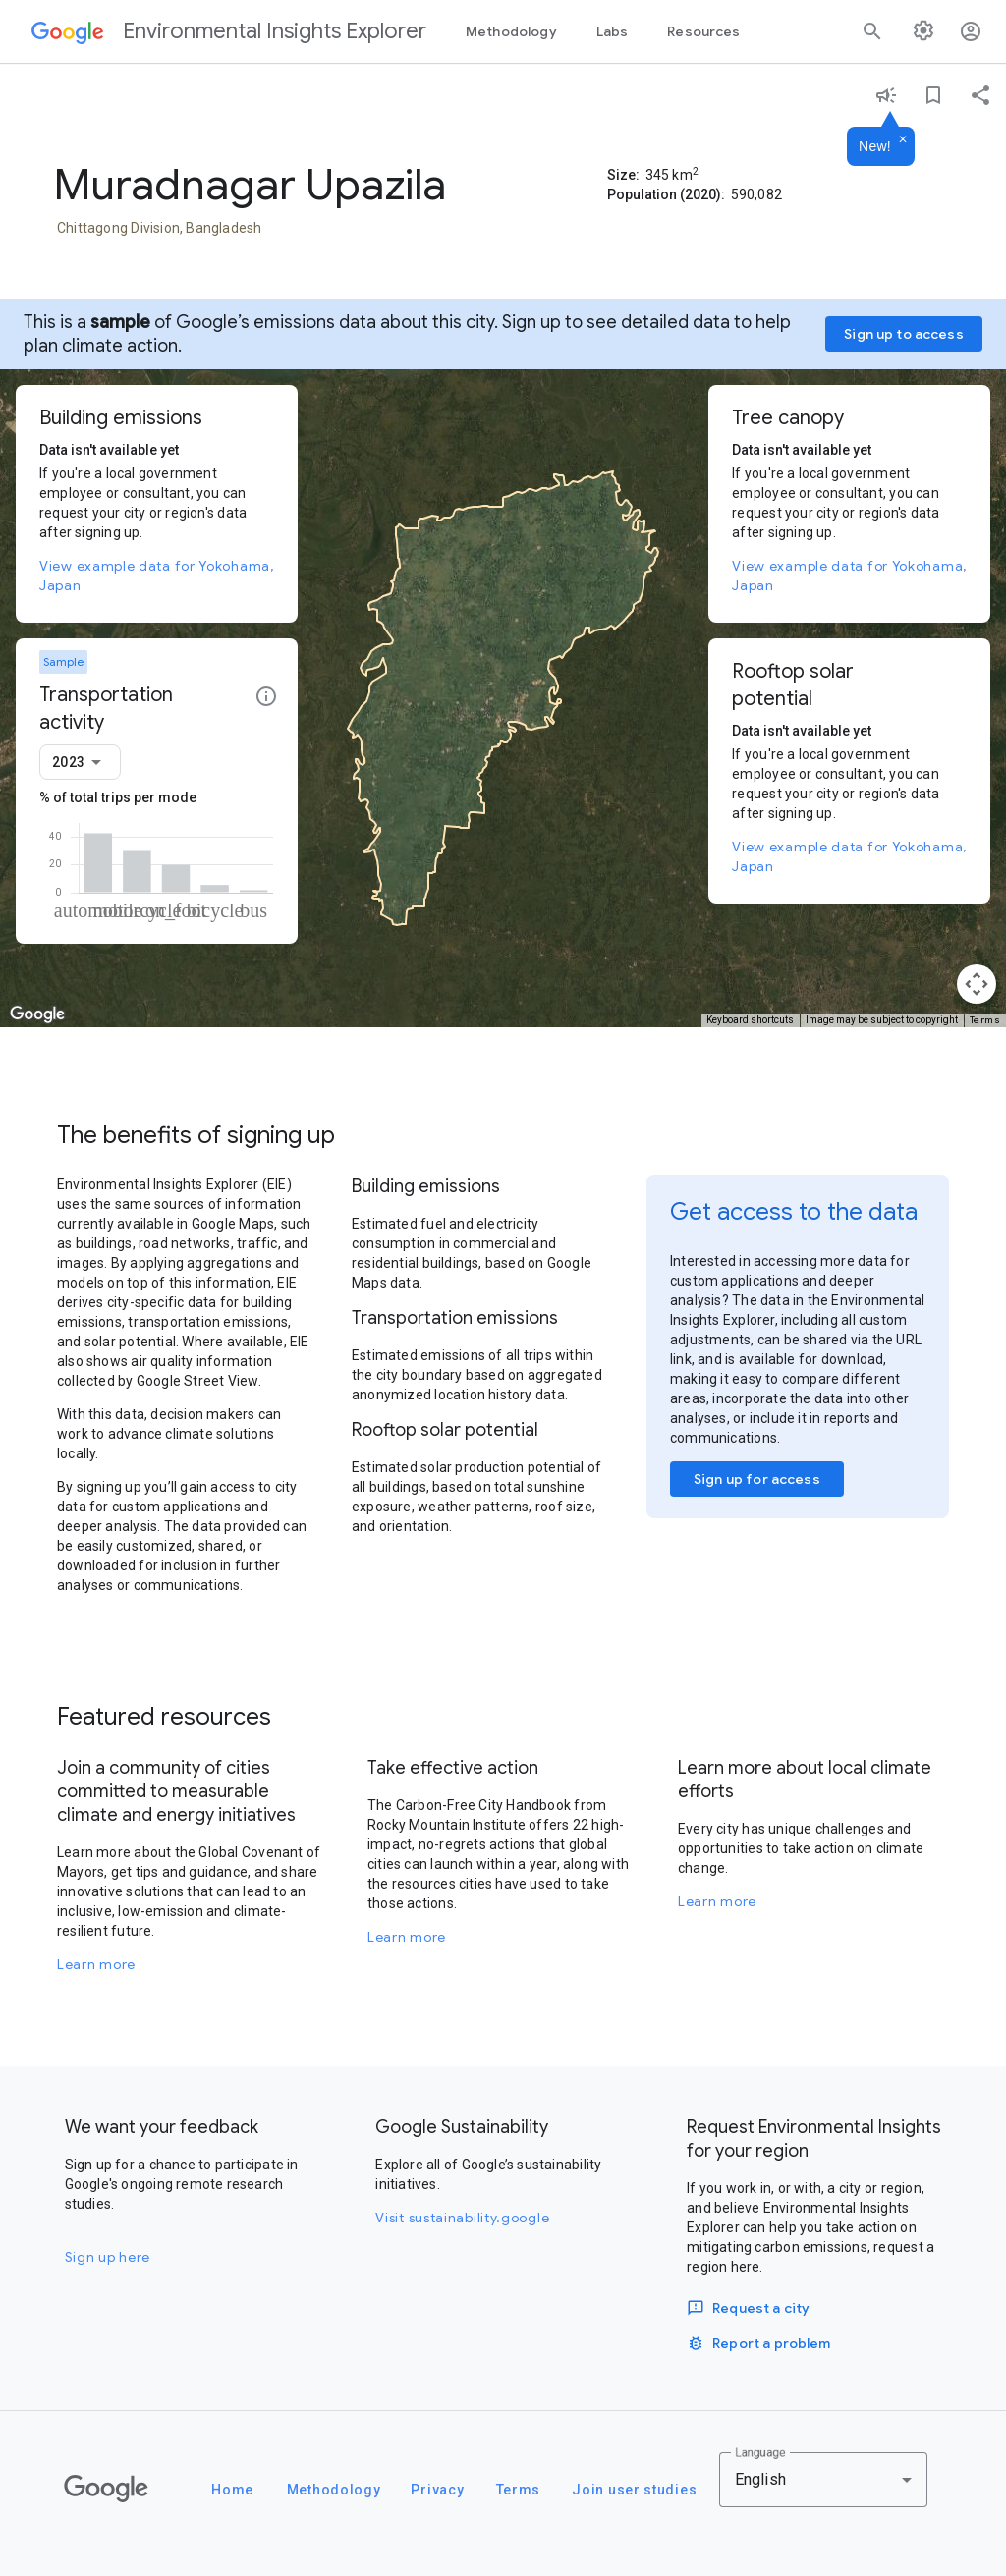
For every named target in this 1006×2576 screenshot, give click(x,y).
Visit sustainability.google (462, 2217)
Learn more (96, 1964)
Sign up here (107, 2257)
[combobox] (80, 762)
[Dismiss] (903, 140)
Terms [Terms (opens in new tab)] (985, 1020)
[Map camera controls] (976, 984)
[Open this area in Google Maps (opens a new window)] (37, 1014)
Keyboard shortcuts (750, 1019)
